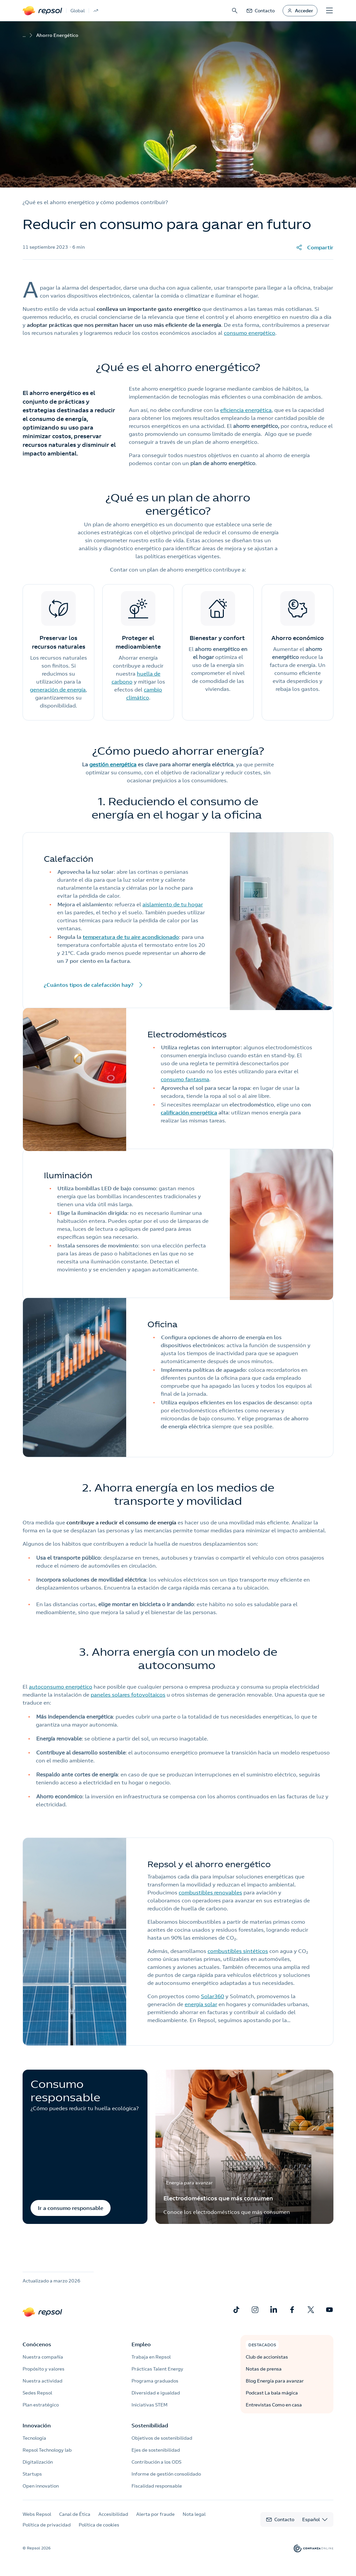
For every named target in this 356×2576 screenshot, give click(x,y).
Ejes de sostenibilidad (156, 2450)
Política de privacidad (47, 2525)
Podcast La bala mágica (272, 2393)
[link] (260, 10)
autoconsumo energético (60, 1686)
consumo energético (249, 332)
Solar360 (212, 1996)
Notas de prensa (264, 2369)
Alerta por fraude (155, 2514)
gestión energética (112, 764)
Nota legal (194, 2514)
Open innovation (41, 2486)
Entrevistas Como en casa (274, 2405)
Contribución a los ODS (156, 2462)
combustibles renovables (210, 1892)
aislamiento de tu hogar (172, 904)
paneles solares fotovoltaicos (128, 1694)
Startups (32, 2474)
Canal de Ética (74, 2514)
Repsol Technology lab (47, 2450)
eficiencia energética (246, 410)
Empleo (141, 2344)
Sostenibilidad (150, 2425)
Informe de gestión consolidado (166, 2474)
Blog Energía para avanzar (275, 2381)
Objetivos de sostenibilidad (162, 2438)
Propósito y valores (43, 2369)
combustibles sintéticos (238, 1951)
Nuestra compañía (43, 2357)
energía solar (201, 2004)
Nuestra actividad (42, 2381)
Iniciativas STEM (149, 2405)
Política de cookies (99, 2525)
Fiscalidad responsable (157, 2486)
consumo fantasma (185, 1079)
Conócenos (37, 2344)
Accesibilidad (113, 2514)
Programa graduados (155, 2381)
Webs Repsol (37, 2514)
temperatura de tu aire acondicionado (131, 937)
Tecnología (34, 2438)
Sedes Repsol (37, 2393)
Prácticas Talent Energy (157, 2369)
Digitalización (38, 2462)
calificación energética (189, 1112)
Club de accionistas (267, 2357)
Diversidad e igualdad (156, 2393)
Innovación (37, 2425)
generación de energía (58, 689)
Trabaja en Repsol (151, 2357)
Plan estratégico (41, 2405)
